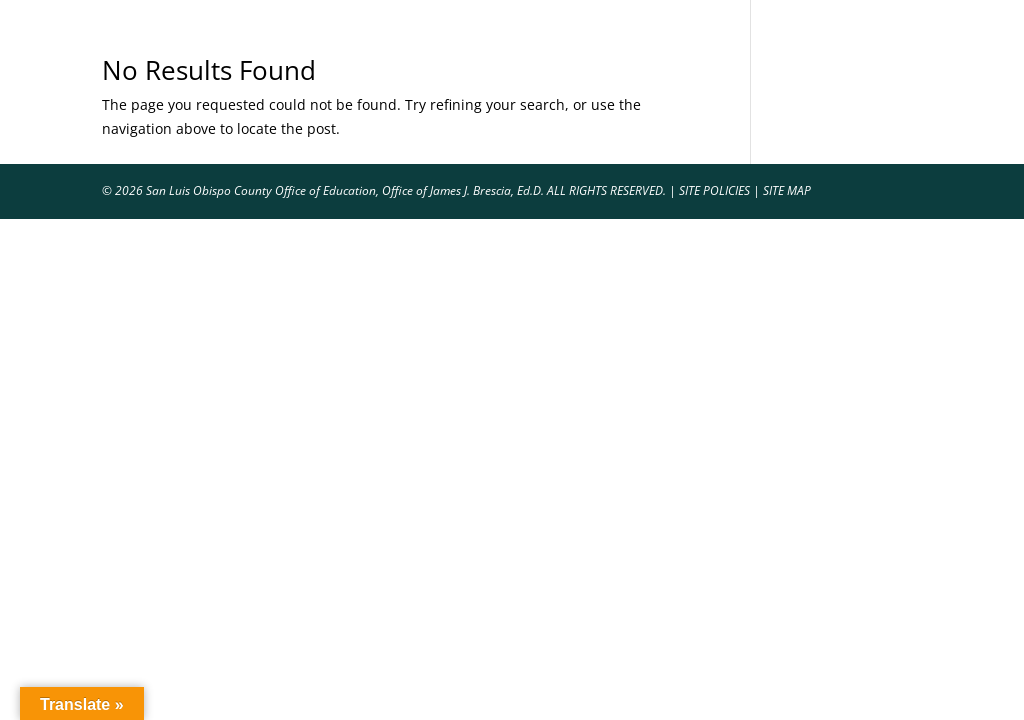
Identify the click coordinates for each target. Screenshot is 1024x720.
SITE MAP (787, 190)
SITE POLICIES (714, 190)
